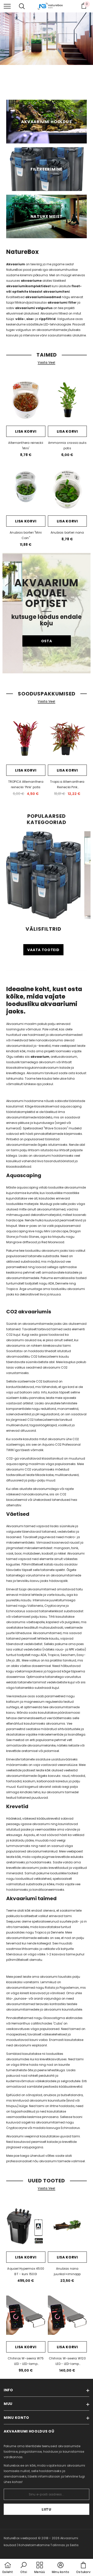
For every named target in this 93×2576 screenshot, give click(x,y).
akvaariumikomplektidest (29, 286)
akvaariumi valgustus (34, 308)
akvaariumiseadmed (43, 297)
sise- (30, 319)
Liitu (46, 2509)
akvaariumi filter (62, 302)
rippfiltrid (47, 319)
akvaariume (31, 280)
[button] (23, 2568)
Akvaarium (15, 264)
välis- (20, 319)
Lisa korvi (25, 431)
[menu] (7, 5)
